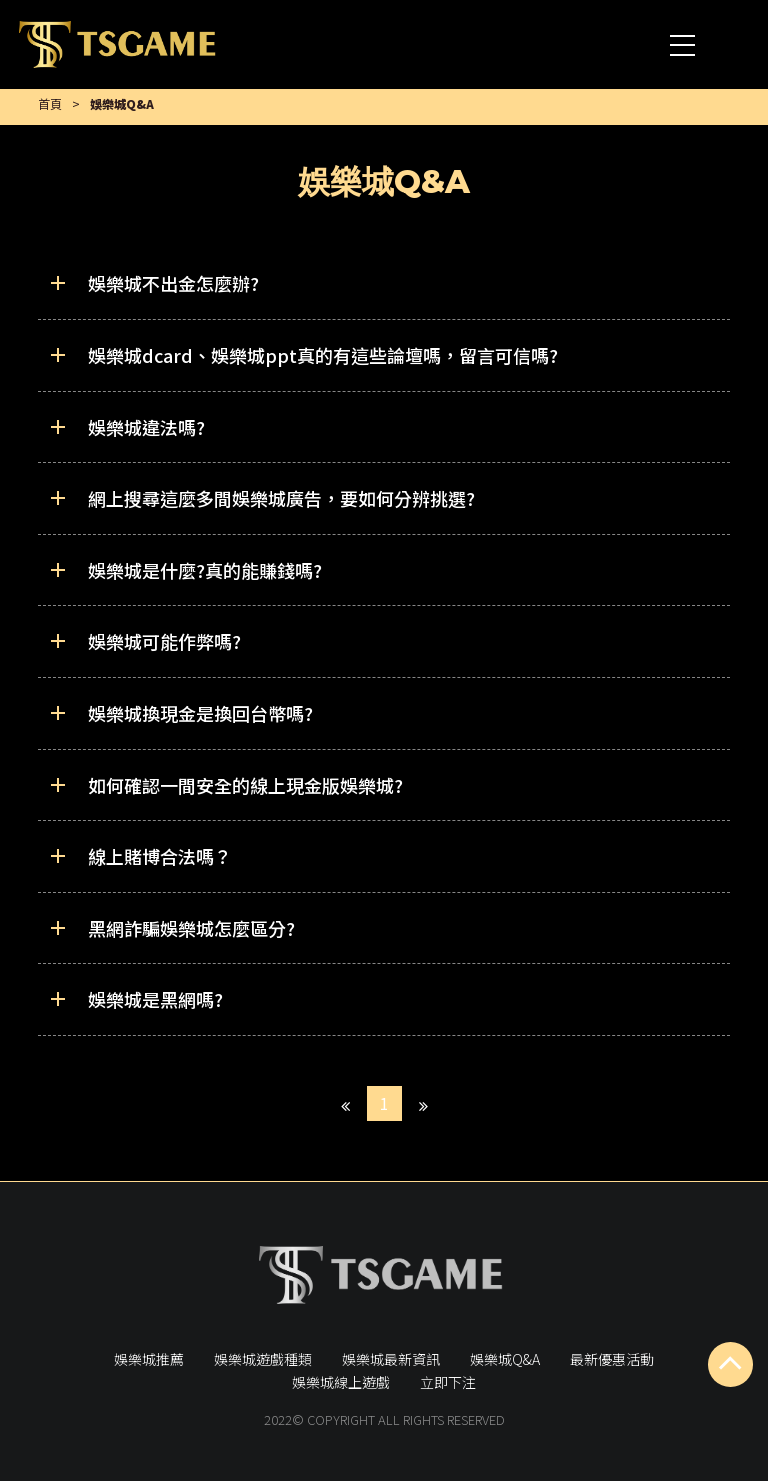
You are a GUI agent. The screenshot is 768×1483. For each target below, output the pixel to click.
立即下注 (448, 1384)
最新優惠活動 (612, 1360)
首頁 (50, 104)
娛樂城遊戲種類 (263, 1360)
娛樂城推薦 (149, 1360)
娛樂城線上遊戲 (341, 1384)
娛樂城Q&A (505, 1360)
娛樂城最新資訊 (391, 1360)
